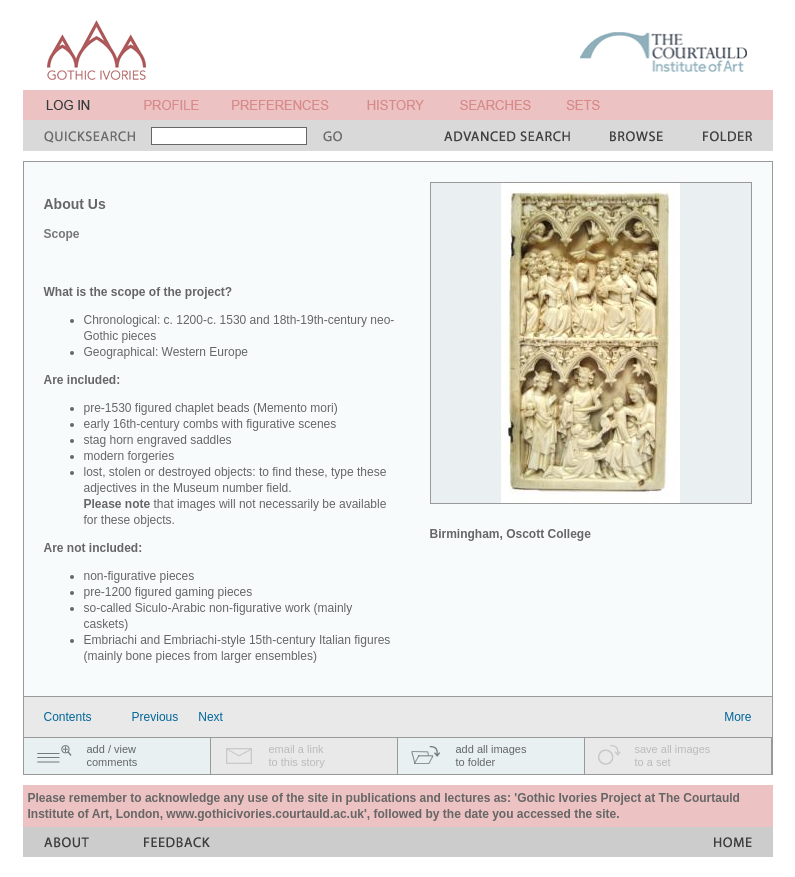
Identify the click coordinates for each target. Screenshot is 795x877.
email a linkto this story (297, 755)
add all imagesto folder (491, 755)
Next (210, 717)
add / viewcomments (112, 755)
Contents (68, 717)
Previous (155, 717)
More (737, 717)
